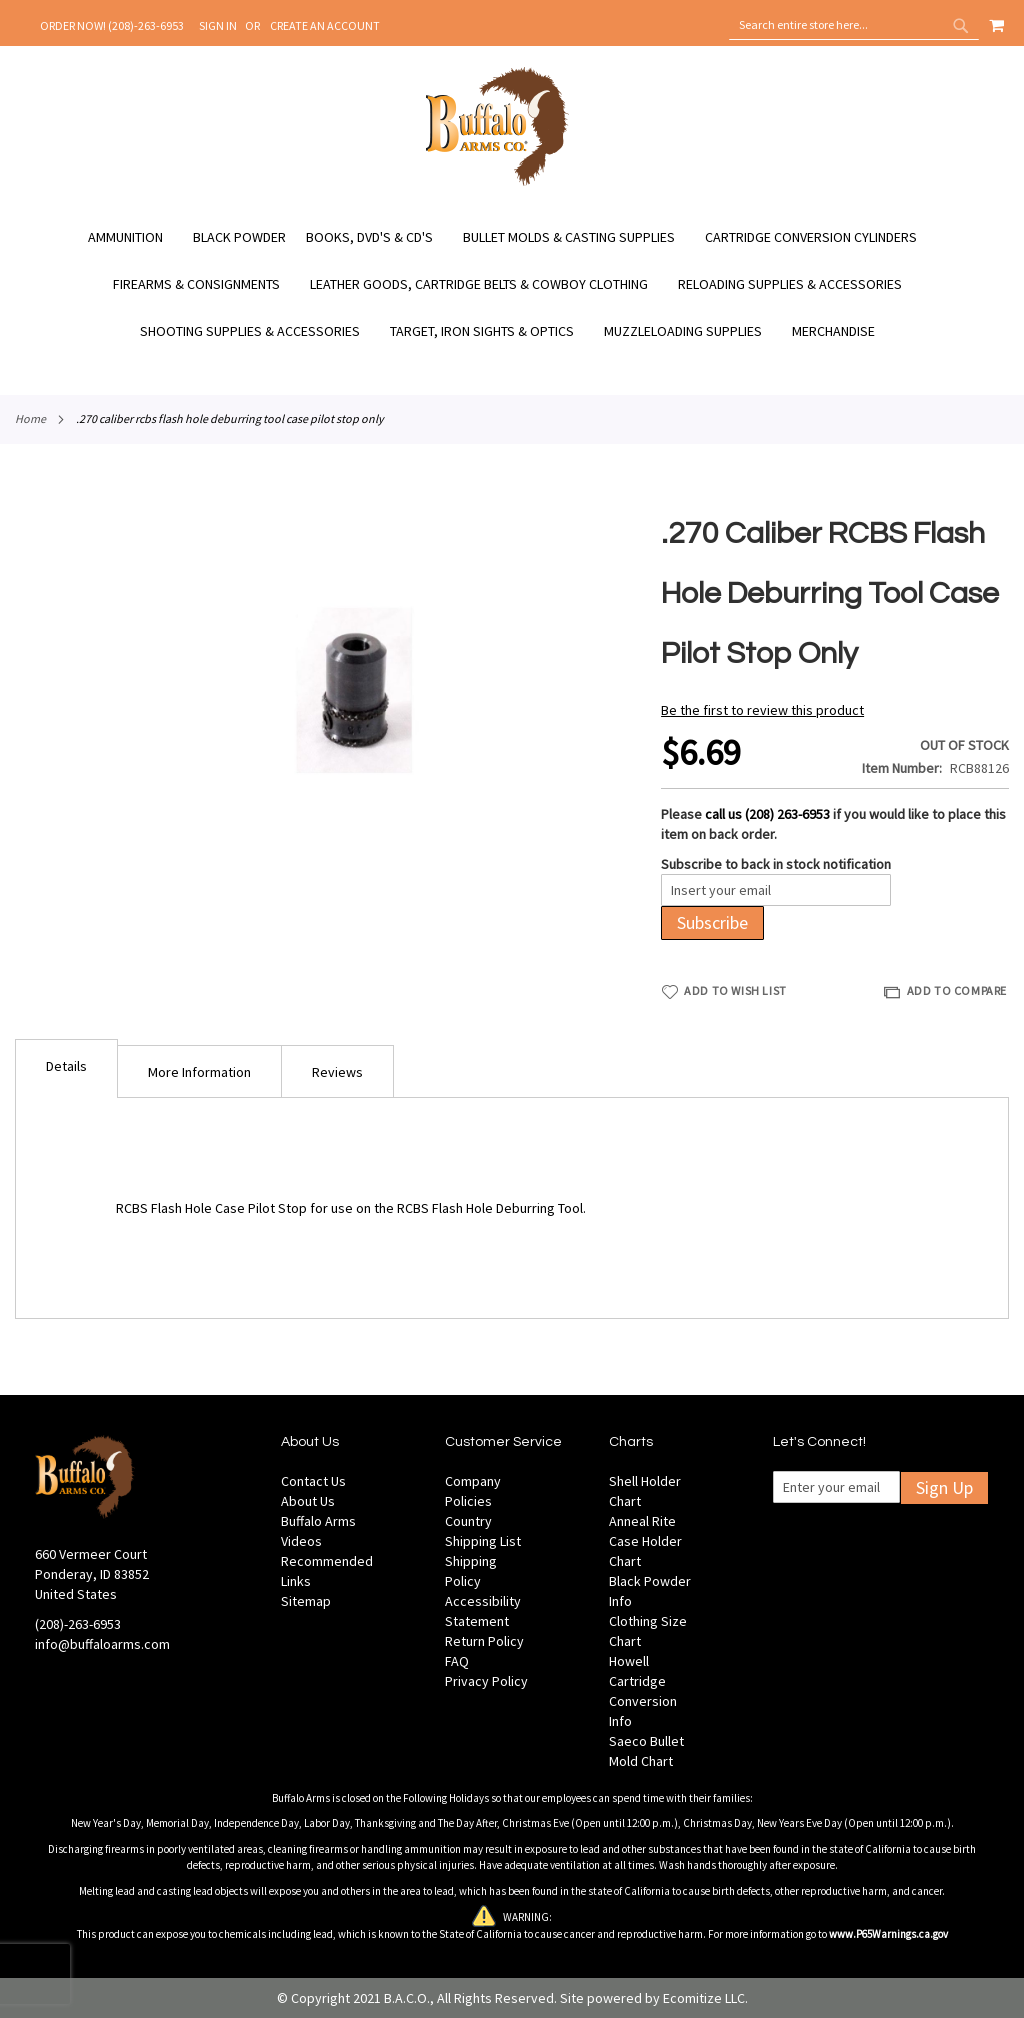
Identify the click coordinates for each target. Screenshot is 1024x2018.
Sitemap (306, 1601)
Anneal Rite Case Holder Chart (645, 1541)
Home (30, 418)
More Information (199, 1072)
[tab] (66, 1068)
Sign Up (944, 1487)
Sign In (218, 25)
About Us (308, 1501)
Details (66, 1066)
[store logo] (497, 183)
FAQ (457, 1661)
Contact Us (313, 1481)
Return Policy (484, 1641)
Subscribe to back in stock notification (776, 864)
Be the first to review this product (762, 710)
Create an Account (325, 25)
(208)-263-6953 (78, 1624)
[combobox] (854, 25)
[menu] (512, 284)
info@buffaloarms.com (102, 1644)
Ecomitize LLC (704, 1998)
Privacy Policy (486, 1681)
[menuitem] (135, 237)
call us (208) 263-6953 (767, 814)
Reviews (337, 1072)
